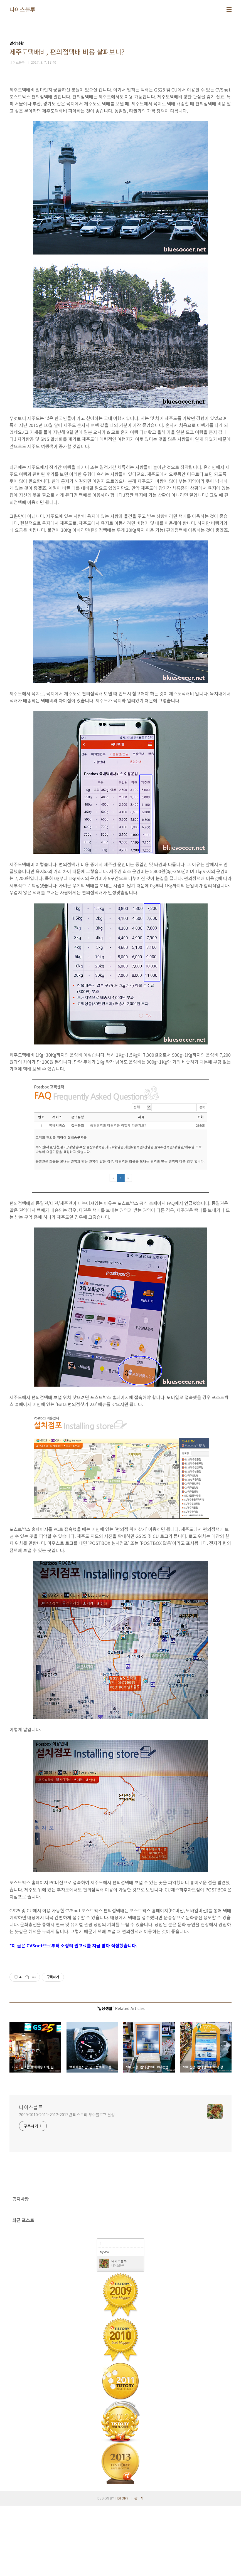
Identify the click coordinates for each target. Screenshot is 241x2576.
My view (104, 2322)
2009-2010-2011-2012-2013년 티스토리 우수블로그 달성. (67, 2185)
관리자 (139, 2568)
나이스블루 (22, 9)
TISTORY (121, 2568)
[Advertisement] (120, 491)
